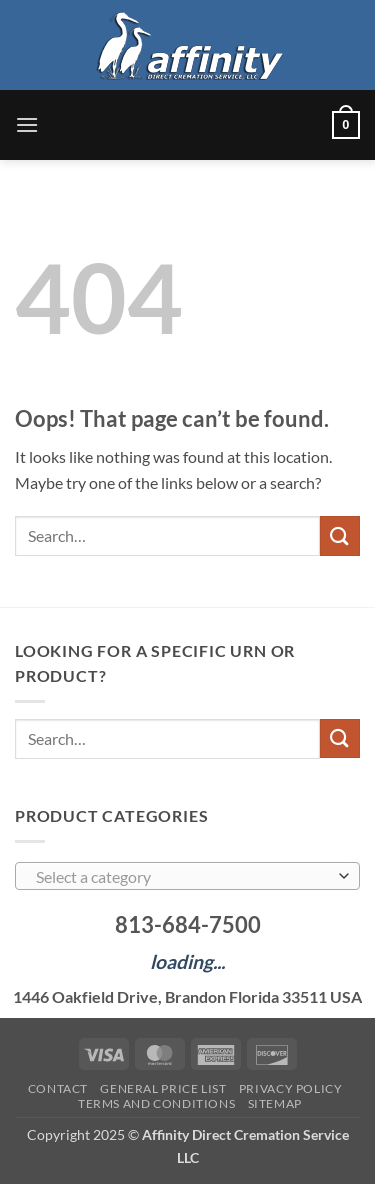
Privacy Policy (291, 1088)
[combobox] (187, 876)
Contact (58, 1088)
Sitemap (275, 1103)
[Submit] (340, 535)
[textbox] (182, 877)
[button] (27, 124)
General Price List (163, 1088)
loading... (187, 961)
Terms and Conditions (156, 1103)
